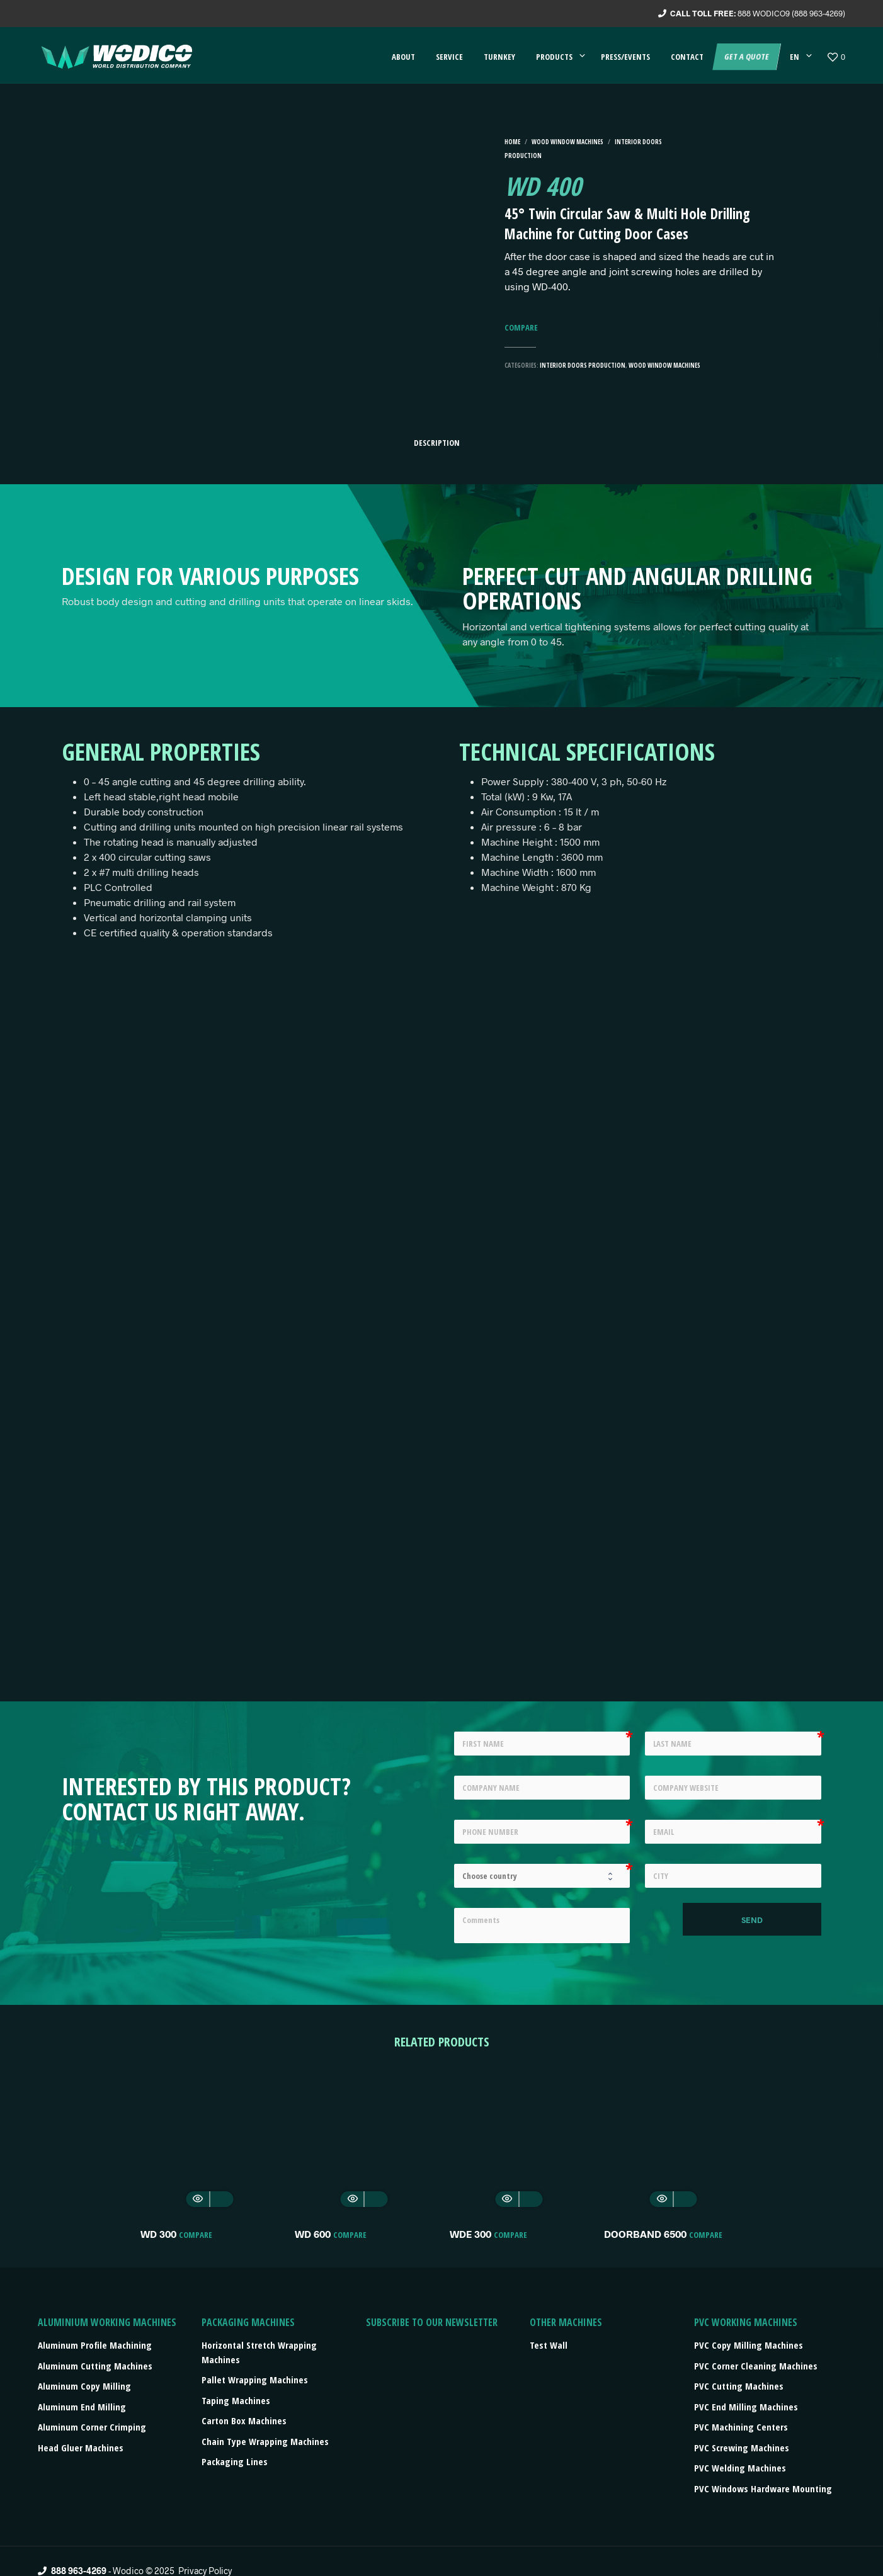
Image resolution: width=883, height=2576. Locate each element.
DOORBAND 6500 (645, 2234)
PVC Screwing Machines (741, 2447)
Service (449, 56)
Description (437, 442)
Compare (521, 328)
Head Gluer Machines (80, 2447)
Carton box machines (244, 2420)
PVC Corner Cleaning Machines (755, 2365)
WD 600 (313, 2234)
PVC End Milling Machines (746, 2406)
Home (512, 141)
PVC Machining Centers (741, 2426)
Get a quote (746, 56)
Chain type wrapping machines (265, 2441)
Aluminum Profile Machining (95, 2345)
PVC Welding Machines (740, 2467)
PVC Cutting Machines (738, 2386)
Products (554, 56)
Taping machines (236, 2400)
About (403, 56)
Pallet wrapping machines (255, 2379)
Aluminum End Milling (82, 2406)
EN (794, 56)
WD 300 (158, 2234)
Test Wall (548, 2345)
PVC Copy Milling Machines (748, 2345)
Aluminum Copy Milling (84, 2386)
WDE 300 (470, 2234)
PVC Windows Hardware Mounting (763, 2488)
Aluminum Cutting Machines (95, 2365)
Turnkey (499, 56)
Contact (687, 56)
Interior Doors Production (582, 365)
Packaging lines (235, 2461)
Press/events (625, 56)
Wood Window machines (567, 141)
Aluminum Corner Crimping (92, 2426)
